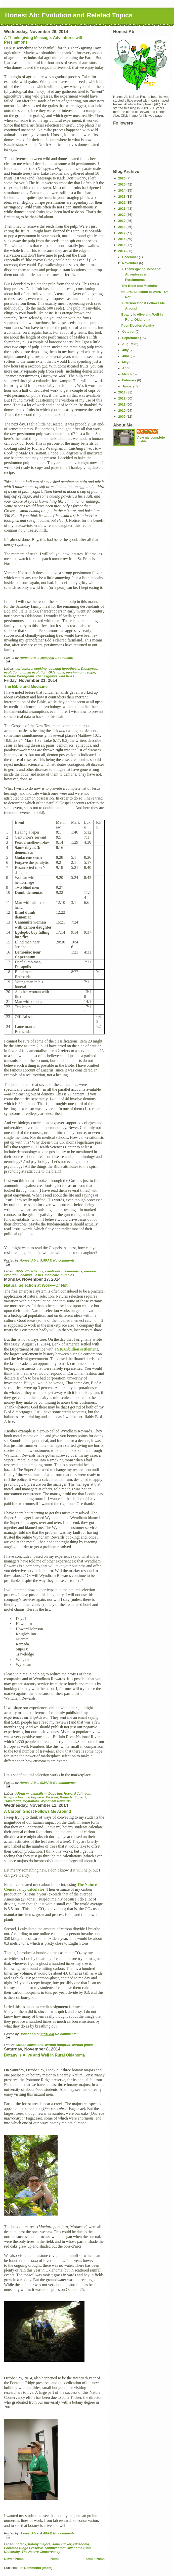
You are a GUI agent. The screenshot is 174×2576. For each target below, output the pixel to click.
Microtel (52, 1797)
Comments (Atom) (38, 2568)
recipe (90, 672)
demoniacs (73, 1271)
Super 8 (80, 1797)
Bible (20, 1271)
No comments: (64, 1260)
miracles (67, 1275)
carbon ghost (82, 2045)
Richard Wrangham (19, 676)
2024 (122, 190)
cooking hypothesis (64, 668)
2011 (122, 404)
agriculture (24, 668)
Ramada (66, 1797)
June (126, 356)
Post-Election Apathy (137, 325)
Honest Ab (150, 431)
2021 (122, 208)
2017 (122, 233)
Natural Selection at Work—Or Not (36, 1285)
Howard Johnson (77, 1793)
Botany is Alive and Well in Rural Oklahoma (44, 2055)
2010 (122, 410)
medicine (52, 1275)
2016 (122, 239)
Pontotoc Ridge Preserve (23, 2548)
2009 (122, 416)
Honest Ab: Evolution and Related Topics (69, 15)
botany (21, 2544)
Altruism (22, 1793)
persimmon (74, 672)
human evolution (33, 672)
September (131, 338)
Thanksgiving (46, 676)
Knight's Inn (13, 1797)
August (128, 344)
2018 (122, 227)
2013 (122, 392)
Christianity (34, 1271)
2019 (122, 221)
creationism (54, 1271)
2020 (122, 215)
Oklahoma (56, 672)
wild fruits (66, 676)
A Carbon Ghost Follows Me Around (37, 1811)
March (127, 374)
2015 (122, 245)
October (129, 331)
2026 (122, 178)
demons (90, 1271)
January (129, 386)
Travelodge (12, 1801)
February (129, 380)
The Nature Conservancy (41, 2552)
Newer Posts (14, 2559)
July (126, 350)
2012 (122, 398)
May (125, 362)
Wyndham (31, 1801)
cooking (40, 668)
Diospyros (89, 668)
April (126, 368)
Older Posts (95, 2559)
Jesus (38, 1275)
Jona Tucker (61, 2544)
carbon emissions (30, 2045)
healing (26, 1275)
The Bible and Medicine (26, 686)
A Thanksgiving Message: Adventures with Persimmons (141, 274)
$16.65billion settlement (77, 1349)
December (130, 257)
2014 (122, 251)
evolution (11, 672)
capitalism (39, 1793)
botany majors (39, 2544)
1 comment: (64, 658)
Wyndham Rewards (55, 1801)
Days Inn (55, 1793)
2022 (122, 202)
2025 (122, 184)
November (130, 263)
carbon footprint (57, 2045)
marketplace (34, 1797)
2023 (122, 196)
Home (54, 2559)
